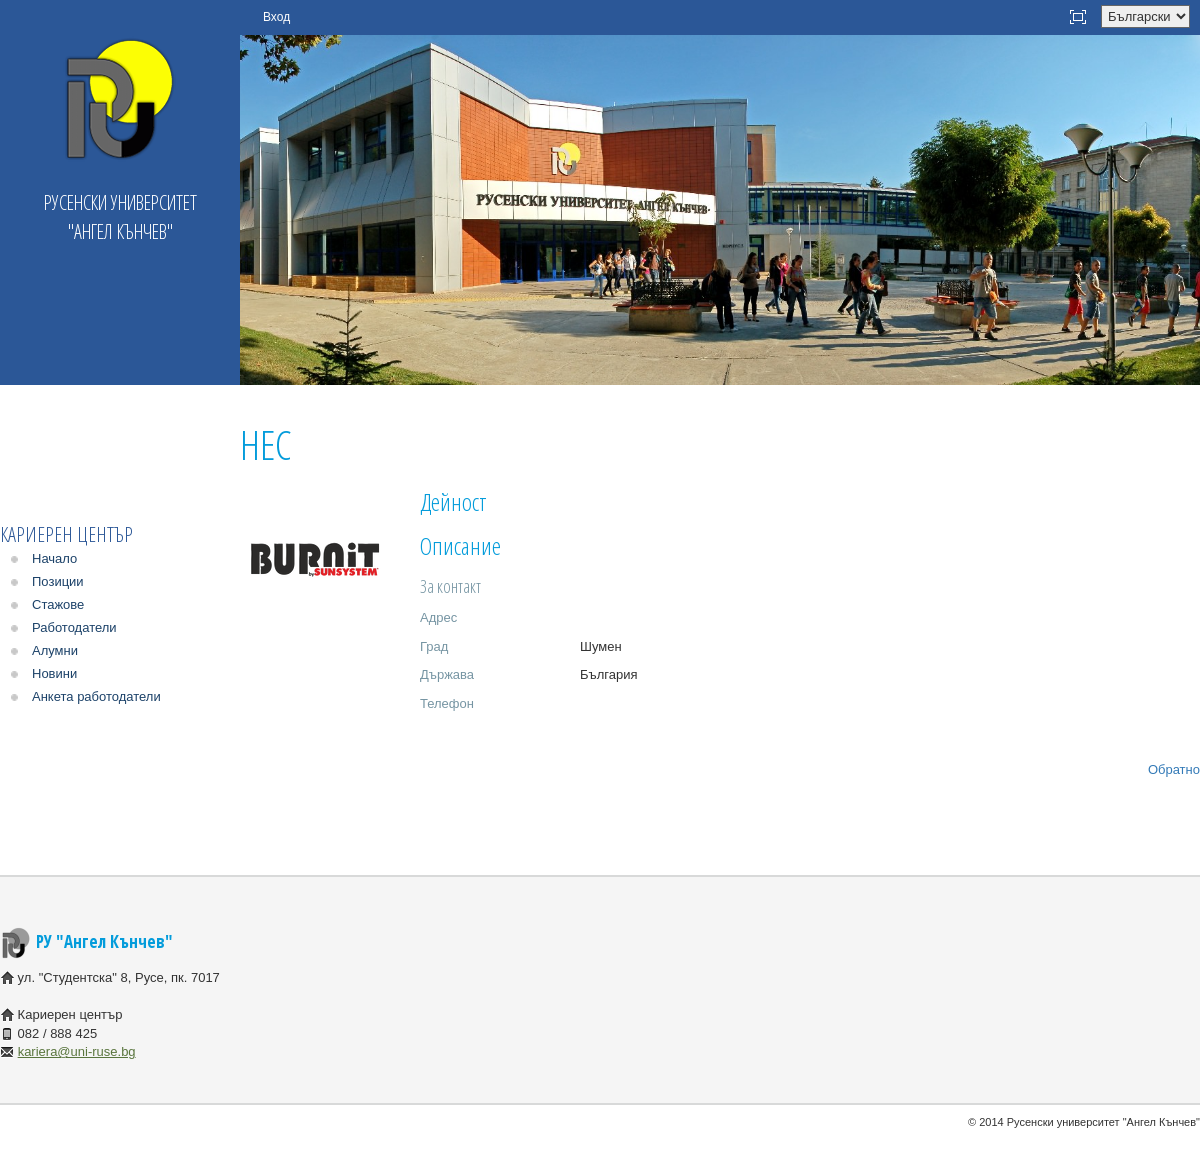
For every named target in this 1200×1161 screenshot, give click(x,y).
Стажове (58, 604)
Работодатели (74, 627)
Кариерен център (66, 535)
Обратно (1174, 769)
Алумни (55, 650)
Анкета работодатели (96, 696)
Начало (54, 558)
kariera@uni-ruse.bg (77, 1051)
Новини (54, 673)
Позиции (58, 581)
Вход (276, 17)
